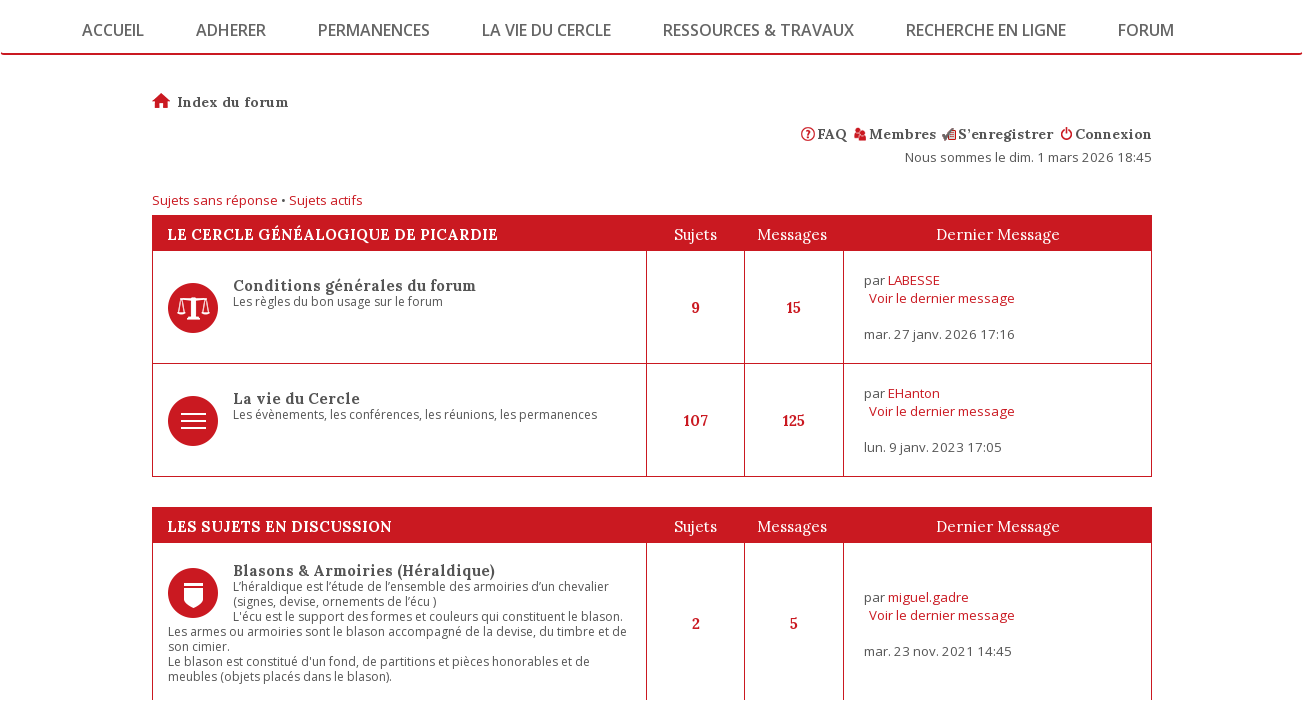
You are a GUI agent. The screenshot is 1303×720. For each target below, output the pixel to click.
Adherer (231, 30)
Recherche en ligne (986, 30)
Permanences (374, 30)
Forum (1146, 30)
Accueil (113, 30)
